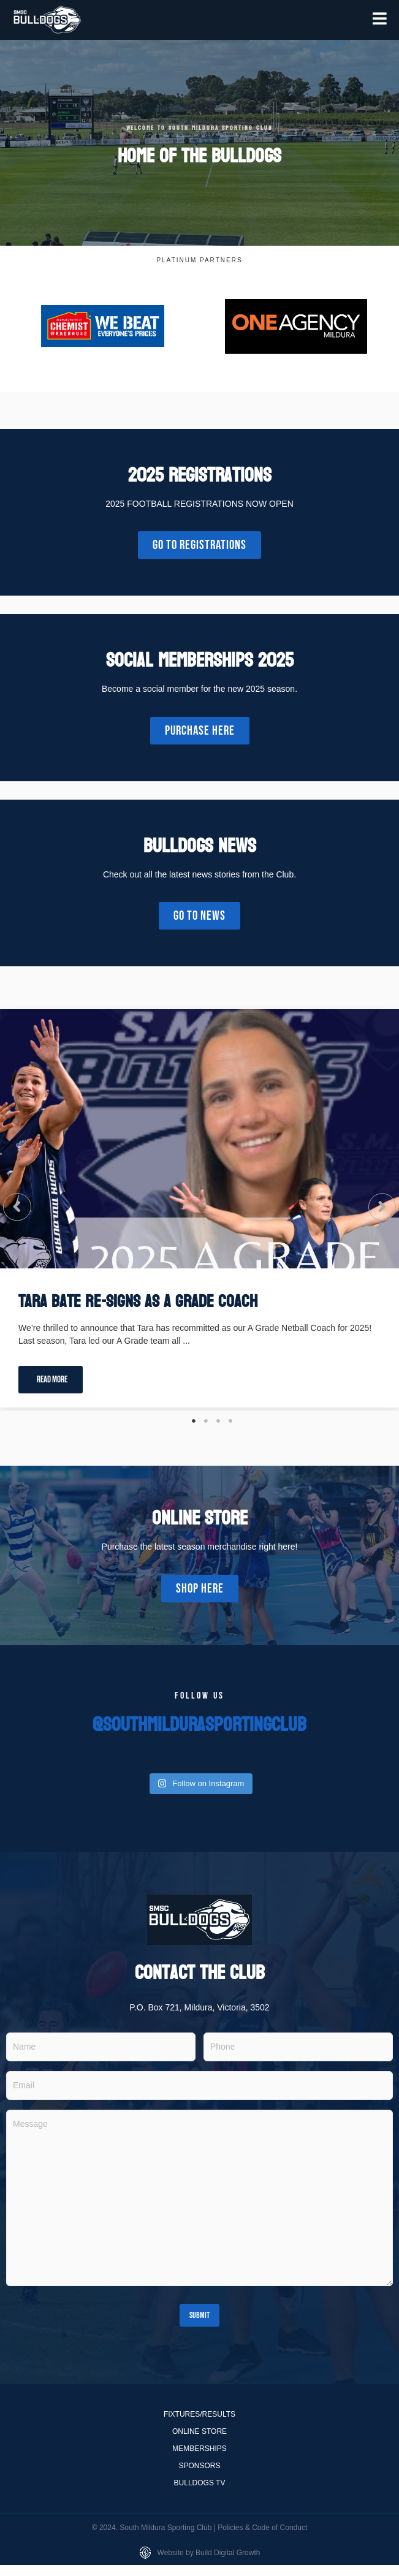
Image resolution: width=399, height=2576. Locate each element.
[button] (17, 1207)
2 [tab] (206, 1421)
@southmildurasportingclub (199, 1725)
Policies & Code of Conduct (262, 2527)
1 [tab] (194, 1421)
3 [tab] (218, 1421)
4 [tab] (230, 1421)
